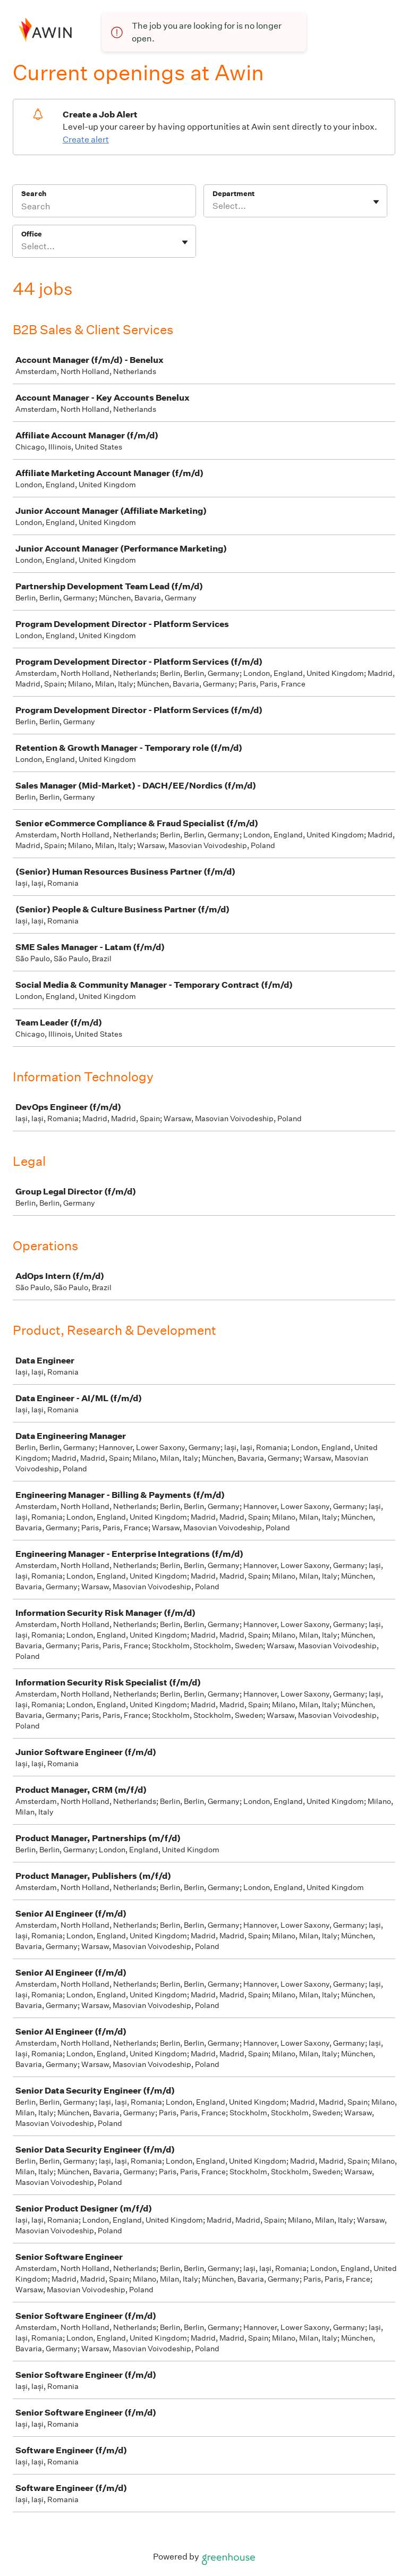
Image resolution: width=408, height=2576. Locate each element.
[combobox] (213, 206)
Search (33, 193)
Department (233, 193)
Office (31, 234)
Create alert (86, 139)
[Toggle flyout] (376, 202)
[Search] (104, 208)
